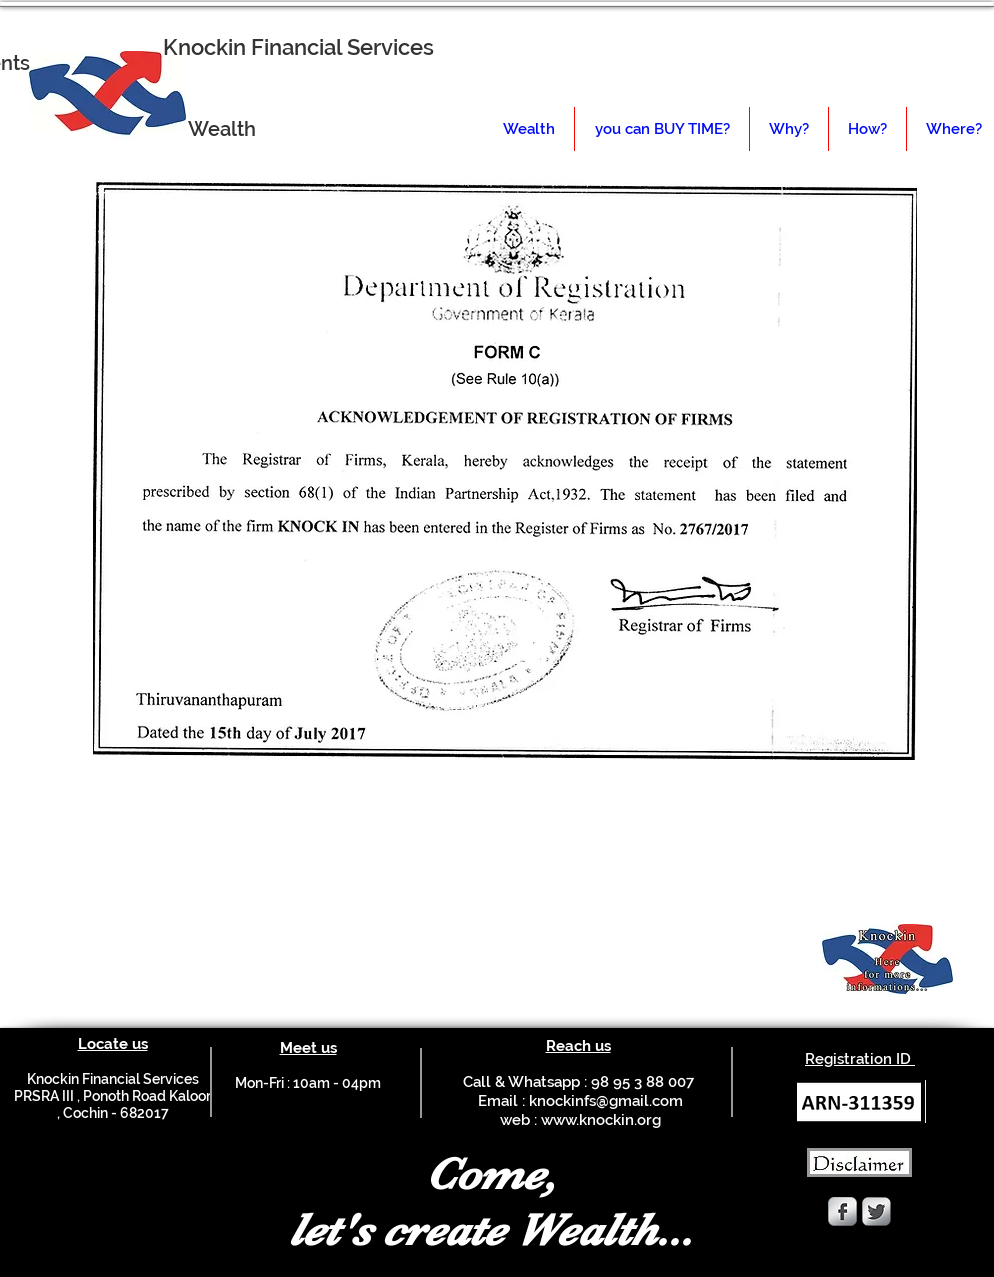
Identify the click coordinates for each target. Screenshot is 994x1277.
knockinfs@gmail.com (606, 1101)
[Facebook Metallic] (842, 1211)
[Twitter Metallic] (876, 1211)
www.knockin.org (601, 1120)
